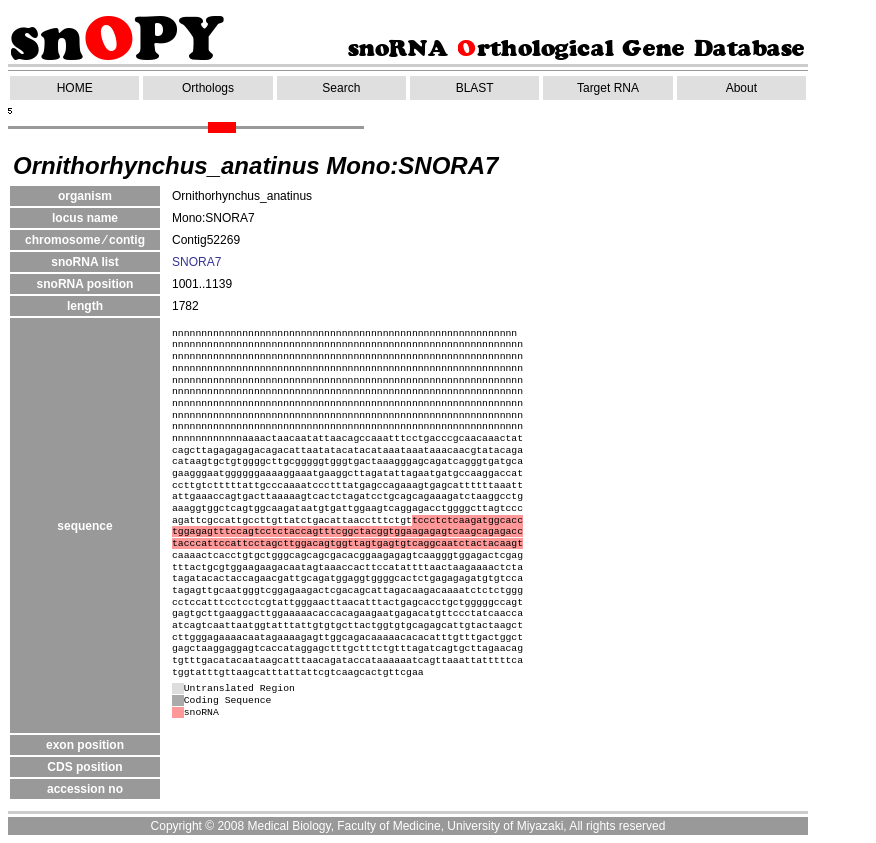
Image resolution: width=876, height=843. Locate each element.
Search (341, 88)
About (741, 88)
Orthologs (208, 88)
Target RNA (608, 88)
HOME (75, 88)
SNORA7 (196, 262)
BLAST (475, 88)
